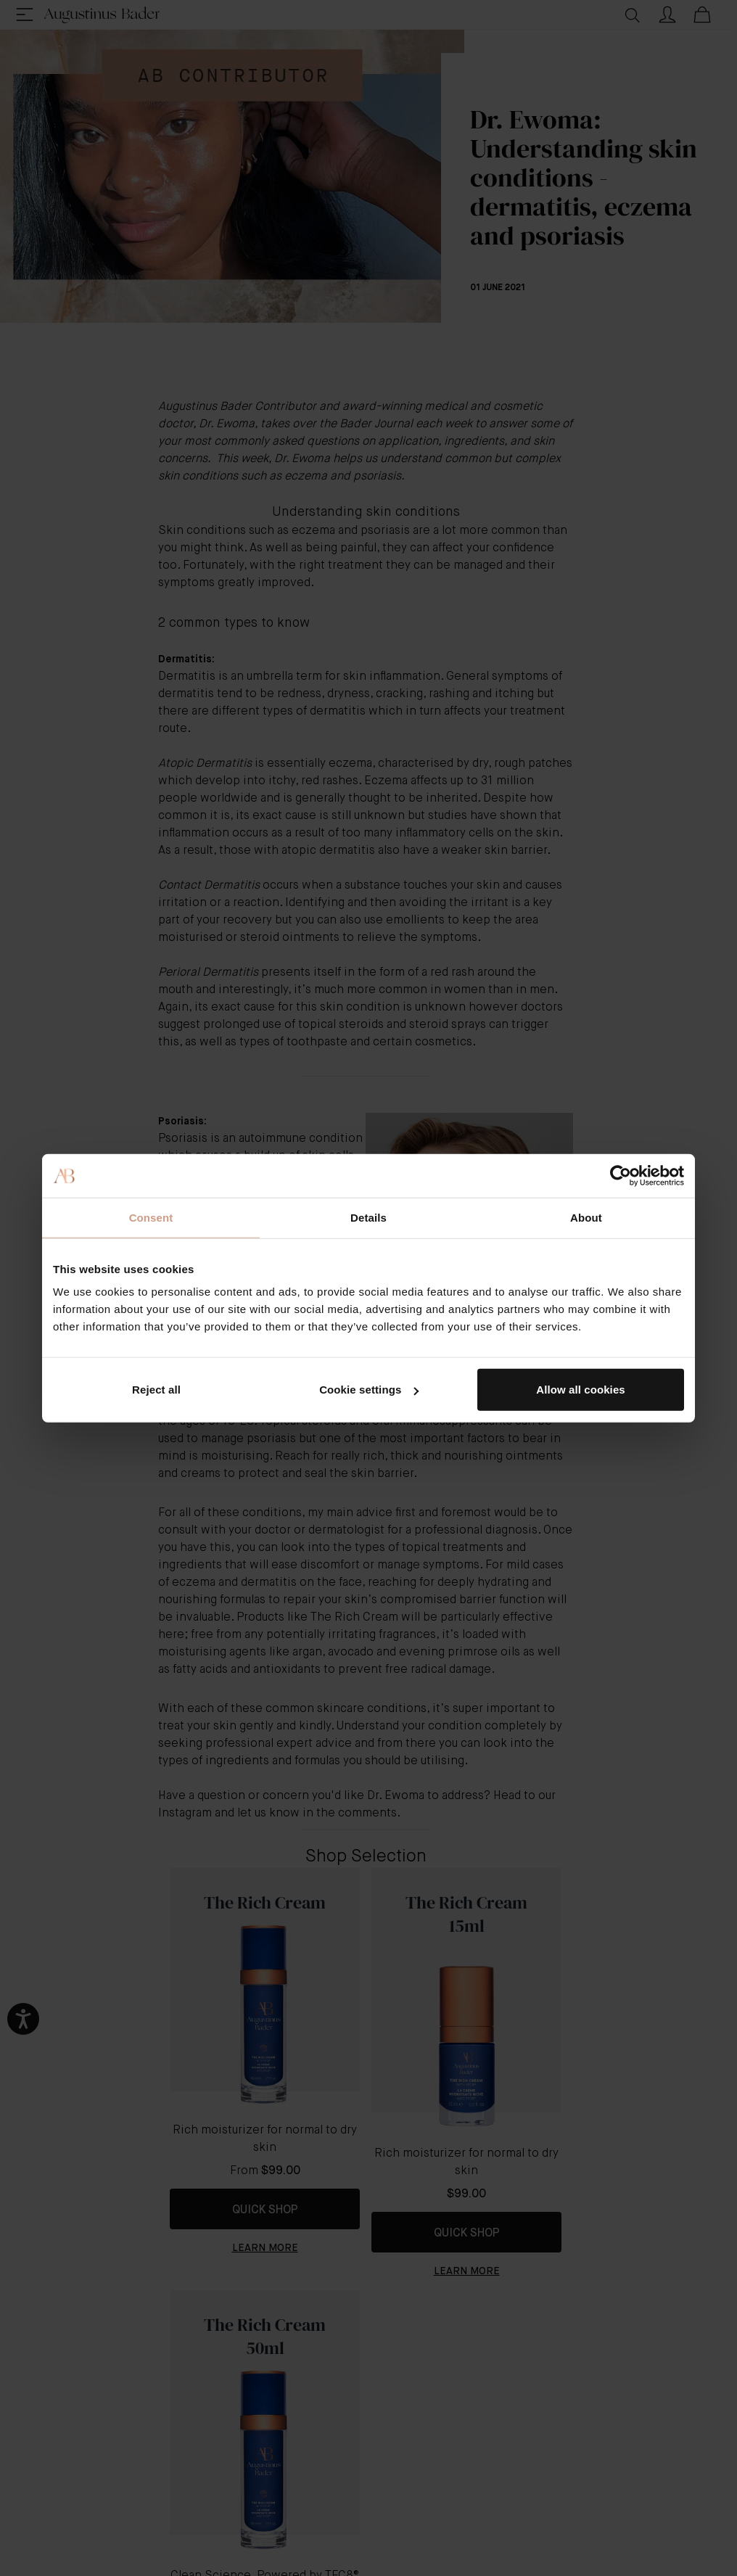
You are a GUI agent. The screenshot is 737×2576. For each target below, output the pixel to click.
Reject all (156, 1389)
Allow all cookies (580, 1389)
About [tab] (586, 1217)
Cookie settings (369, 1389)
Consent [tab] (151, 1217)
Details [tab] (368, 1217)
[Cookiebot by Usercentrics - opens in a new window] (620, 1175)
